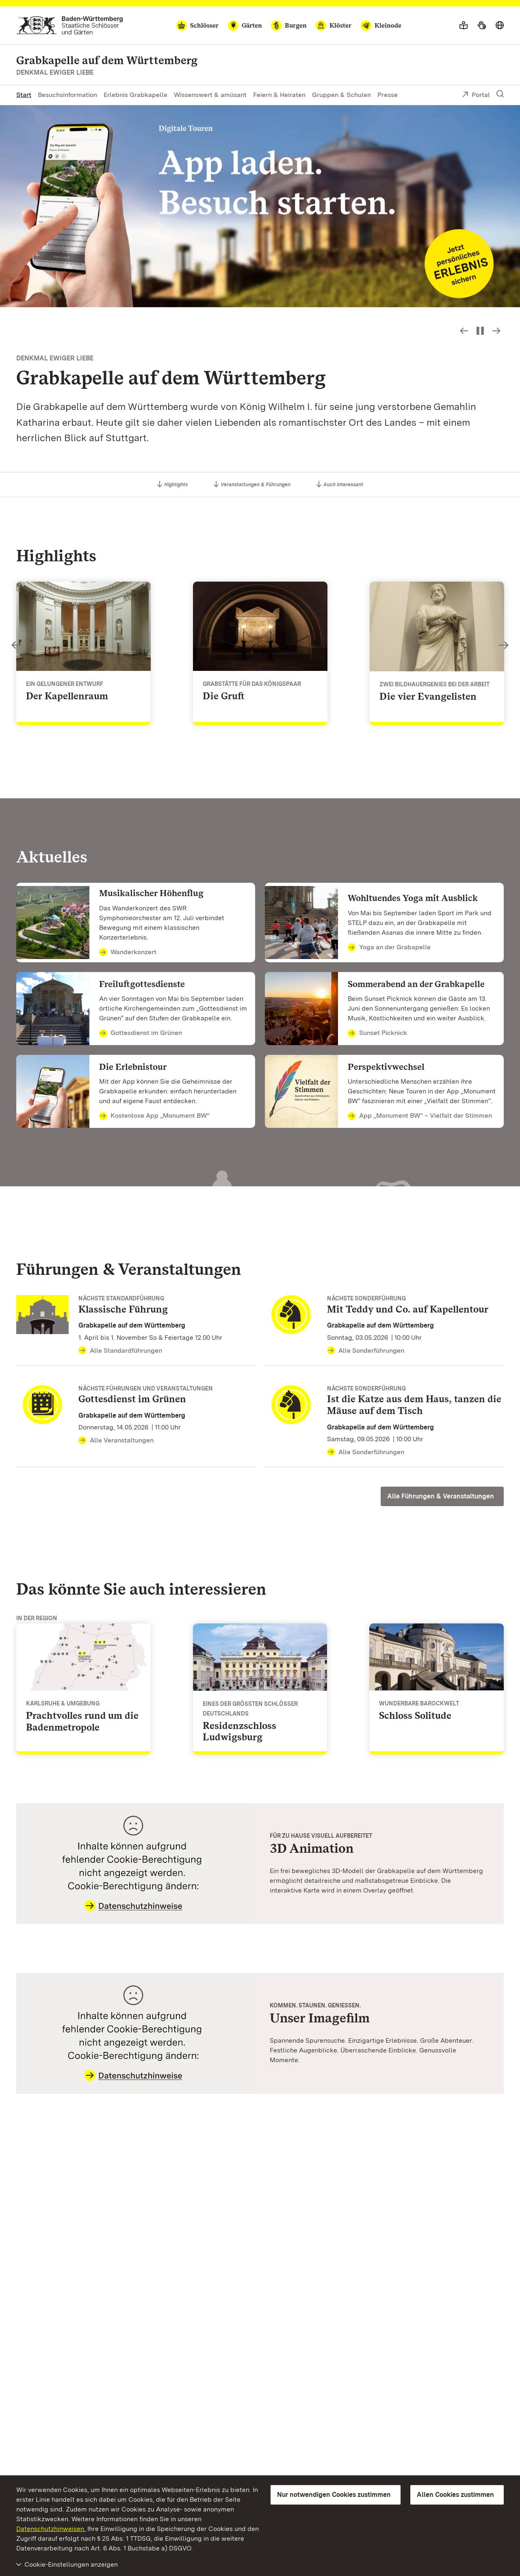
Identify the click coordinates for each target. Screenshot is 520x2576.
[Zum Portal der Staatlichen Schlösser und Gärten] (69, 25)
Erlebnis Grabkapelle (135, 95)
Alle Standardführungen (120, 1351)
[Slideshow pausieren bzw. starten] (480, 330)
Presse (387, 95)
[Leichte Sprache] (463, 25)
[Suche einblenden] (500, 94)
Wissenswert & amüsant (210, 95)
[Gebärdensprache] (481, 25)
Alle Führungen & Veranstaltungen (440, 1496)
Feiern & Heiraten (279, 95)
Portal (476, 95)
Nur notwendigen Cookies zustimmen (334, 2494)
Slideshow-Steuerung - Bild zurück (464, 330)
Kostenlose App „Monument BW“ (154, 1116)
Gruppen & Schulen (341, 95)
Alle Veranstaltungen (116, 1440)
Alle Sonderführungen (365, 1351)
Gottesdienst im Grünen (140, 1033)
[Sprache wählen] (499, 25)
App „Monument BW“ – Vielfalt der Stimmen (420, 1116)
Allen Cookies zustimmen (455, 2494)
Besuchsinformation (67, 95)
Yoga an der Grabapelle (389, 948)
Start (23, 95)
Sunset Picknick (377, 1033)
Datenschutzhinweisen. (51, 2529)
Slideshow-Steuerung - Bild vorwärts (496, 330)
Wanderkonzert (127, 952)
